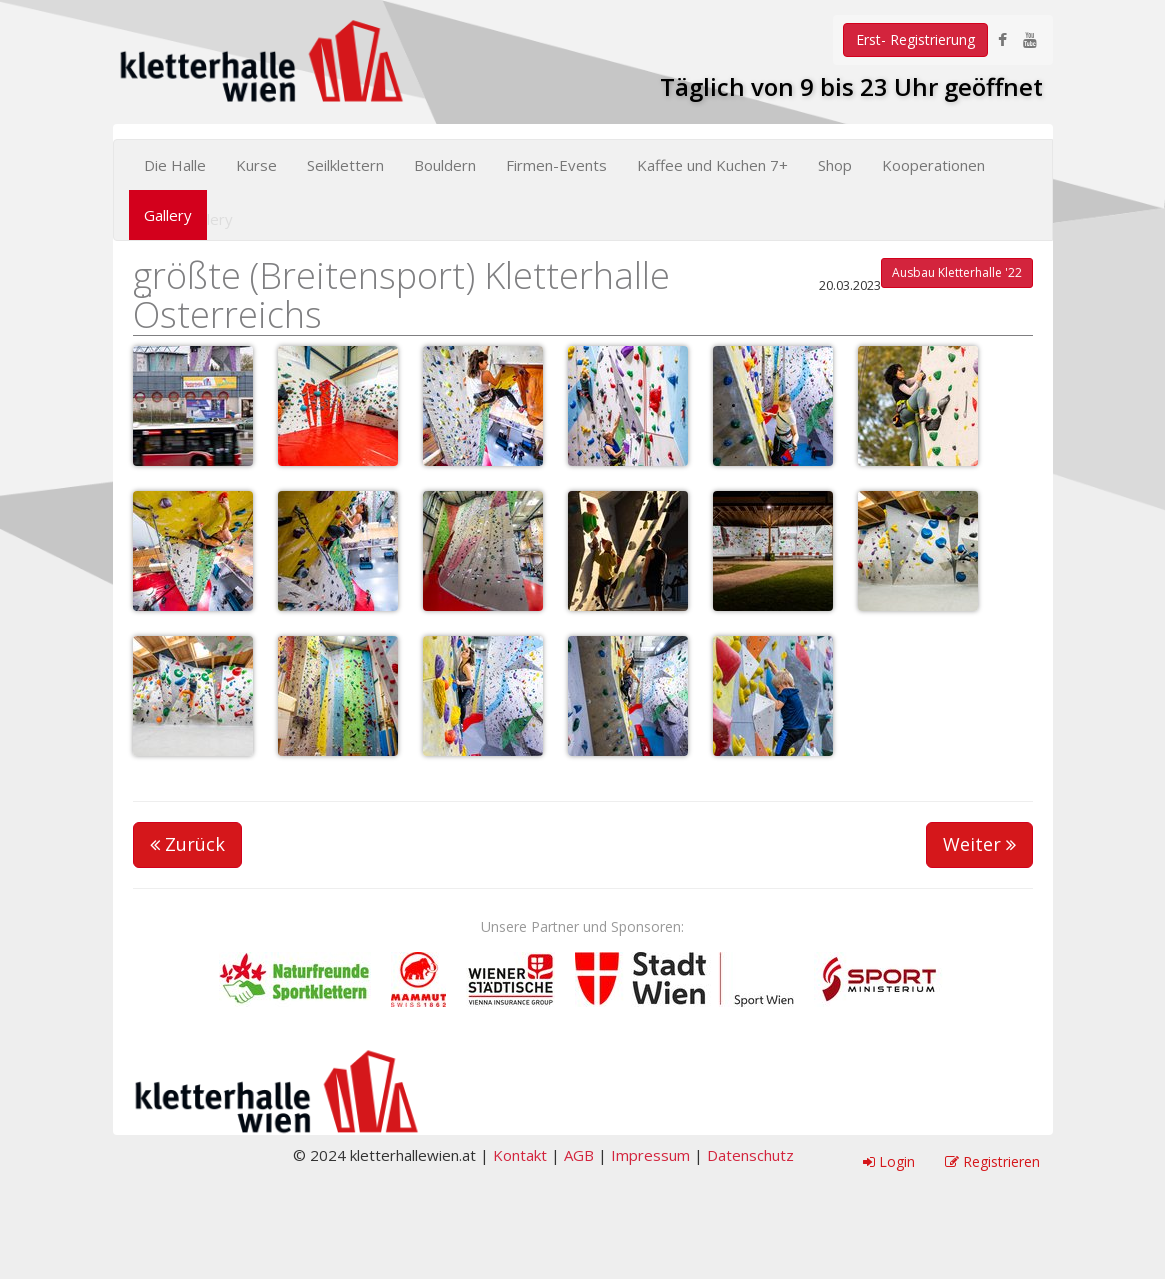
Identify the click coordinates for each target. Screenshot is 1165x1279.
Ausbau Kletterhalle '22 (957, 272)
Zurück (187, 844)
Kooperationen (933, 165)
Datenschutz (750, 1155)
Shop (835, 165)
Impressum (650, 1155)
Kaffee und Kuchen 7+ (712, 165)
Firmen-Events (556, 165)
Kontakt (520, 1155)
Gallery (168, 215)
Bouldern (445, 165)
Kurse (256, 165)
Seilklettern (345, 165)
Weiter (979, 844)
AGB (579, 1155)
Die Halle (175, 165)
